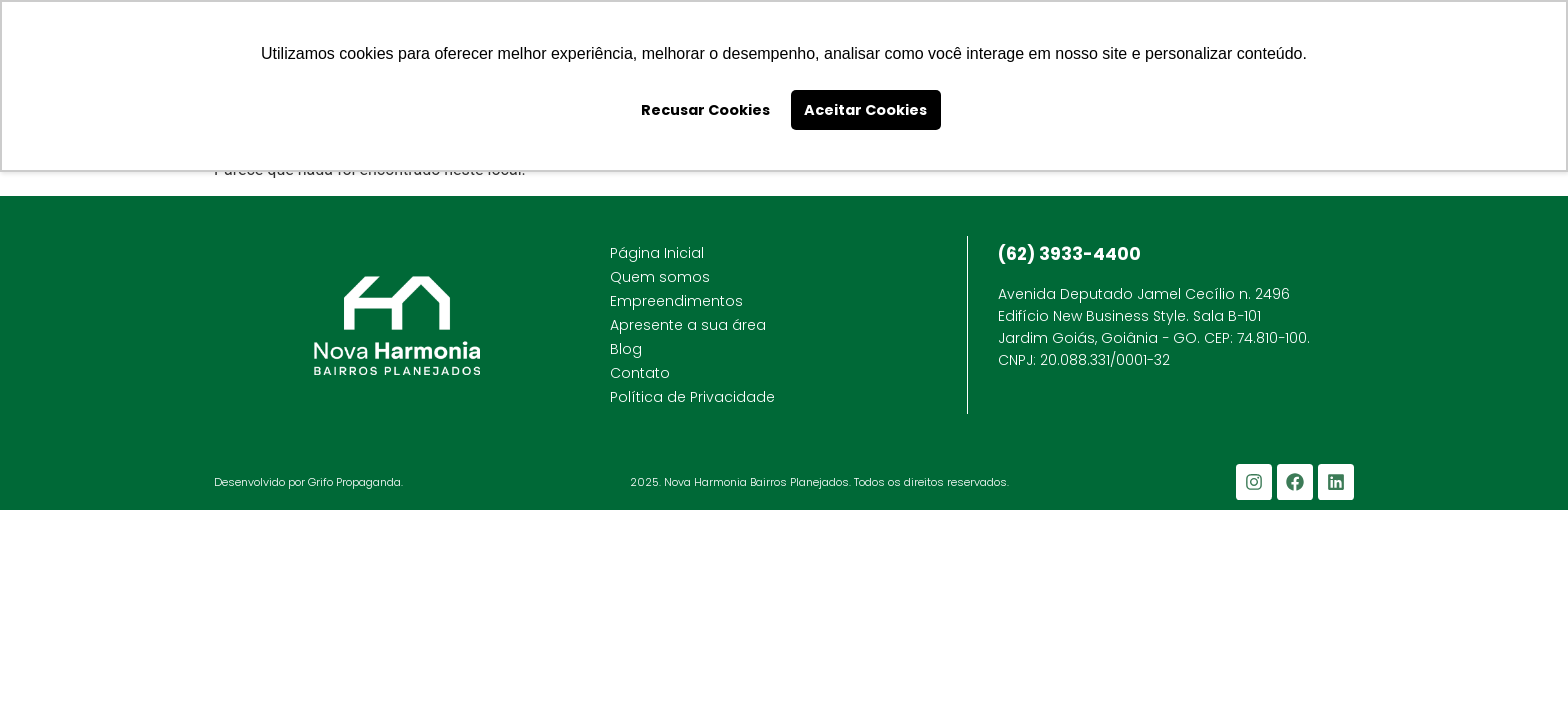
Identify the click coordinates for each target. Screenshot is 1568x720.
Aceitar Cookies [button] (865, 110)
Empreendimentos (676, 301)
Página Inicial (657, 253)
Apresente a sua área (688, 325)
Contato (640, 373)
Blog (626, 349)
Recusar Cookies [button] (705, 110)
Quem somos (660, 277)
